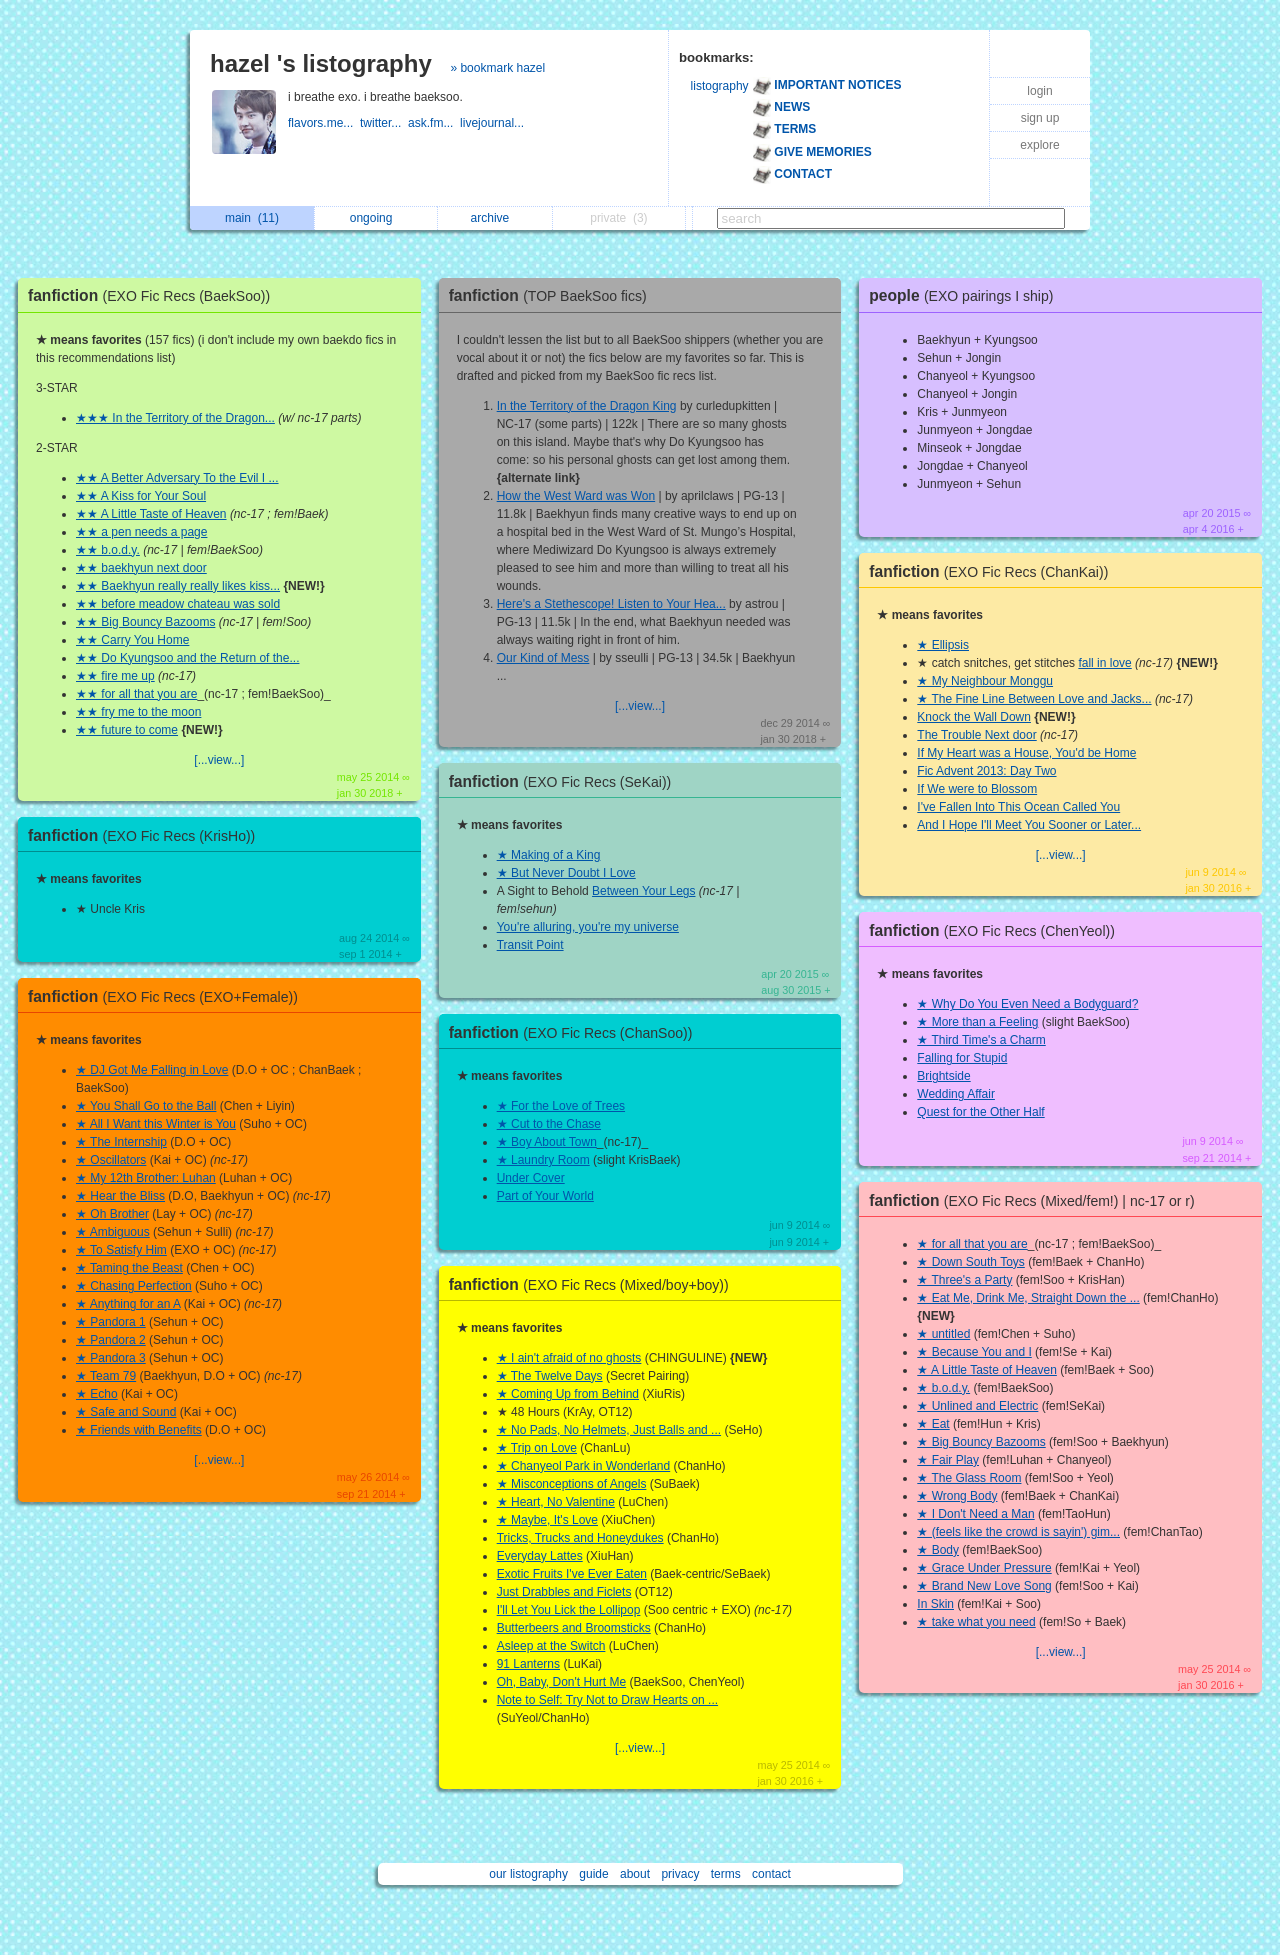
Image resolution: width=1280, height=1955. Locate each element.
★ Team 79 (106, 1376)
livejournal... (493, 123)
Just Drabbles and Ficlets (564, 1592)
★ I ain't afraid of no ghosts (569, 1358)
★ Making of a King (549, 855)
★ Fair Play (948, 1460)
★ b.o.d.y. (943, 1388)
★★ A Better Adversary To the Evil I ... (177, 478)
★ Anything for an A (128, 1304)
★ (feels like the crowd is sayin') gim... (1018, 1532)
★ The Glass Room (969, 1478)
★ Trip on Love (537, 1448)
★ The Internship (121, 1142)
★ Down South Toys (971, 1262)
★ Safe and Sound (126, 1412)
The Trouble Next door (976, 735)
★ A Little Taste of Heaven (987, 1370)
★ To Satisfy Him (121, 1250)
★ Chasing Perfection (134, 1286)
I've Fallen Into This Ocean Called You (1018, 807)
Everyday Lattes (540, 1556)
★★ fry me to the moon (138, 712)
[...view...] (219, 760)
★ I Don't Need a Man (975, 1514)
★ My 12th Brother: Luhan (146, 1178)
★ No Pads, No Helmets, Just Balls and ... (609, 1430)
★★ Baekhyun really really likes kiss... (178, 586)
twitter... (384, 123)
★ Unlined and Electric (977, 1406)
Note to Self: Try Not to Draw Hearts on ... (607, 1700)
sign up (1040, 118)
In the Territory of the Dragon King (587, 406)
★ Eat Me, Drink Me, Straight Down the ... (1028, 1298)
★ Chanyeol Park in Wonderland (584, 1466)
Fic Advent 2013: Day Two (986, 771)
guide (593, 1874)
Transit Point (530, 945)
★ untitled (943, 1334)
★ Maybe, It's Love (547, 1520)
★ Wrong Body (957, 1496)
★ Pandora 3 (111, 1358)
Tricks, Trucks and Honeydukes (580, 1538)
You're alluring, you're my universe (588, 927)
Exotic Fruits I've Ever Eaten (572, 1574)
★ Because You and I (974, 1352)
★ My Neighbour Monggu (985, 681)
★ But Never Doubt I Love (566, 873)
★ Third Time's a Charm (981, 1040)
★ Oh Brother (112, 1214)
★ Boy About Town (547, 1142)
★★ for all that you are (136, 694)
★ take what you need (976, 1622)
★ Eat (933, 1424)
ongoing (376, 218)
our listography (528, 1874)
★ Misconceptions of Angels (572, 1484)
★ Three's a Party (964, 1280)
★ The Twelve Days (550, 1376)
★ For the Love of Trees (561, 1106)
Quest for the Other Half (980, 1112)
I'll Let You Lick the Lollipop (569, 1610)
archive (495, 218)
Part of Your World (545, 1196)
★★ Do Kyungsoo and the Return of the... (187, 658)
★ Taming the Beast (129, 1268)
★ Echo (97, 1394)
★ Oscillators (111, 1160)
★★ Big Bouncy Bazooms (145, 622)
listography (720, 86)
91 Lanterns (528, 1664)
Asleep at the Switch (551, 1646)
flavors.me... (324, 123)
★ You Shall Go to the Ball (146, 1106)
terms (726, 1874)
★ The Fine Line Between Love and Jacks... (1034, 699)
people (966, 295)
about (635, 1874)
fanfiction (154, 295)
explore (1039, 145)
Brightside (943, 1076)
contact (771, 1874)
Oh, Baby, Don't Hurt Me (561, 1682)
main (252, 218)
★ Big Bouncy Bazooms (981, 1442)
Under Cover (531, 1178)
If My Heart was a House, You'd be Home (1026, 753)
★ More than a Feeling (977, 1022)
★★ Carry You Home (132, 640)
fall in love (1104, 663)
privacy (680, 1874)
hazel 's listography (321, 63)
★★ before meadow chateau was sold (178, 604)
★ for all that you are (972, 1244)
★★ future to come (127, 730)
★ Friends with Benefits (139, 1430)
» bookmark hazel (497, 68)
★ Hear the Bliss (120, 1196)
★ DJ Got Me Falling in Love (152, 1070)
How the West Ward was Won (576, 496)
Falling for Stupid (962, 1058)
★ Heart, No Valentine (556, 1502)
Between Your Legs (643, 891)
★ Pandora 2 (111, 1340)
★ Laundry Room (543, 1160)
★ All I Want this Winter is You (156, 1124)
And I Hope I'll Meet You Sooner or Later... (1029, 825)
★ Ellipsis (943, 645)
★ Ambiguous (113, 1232)
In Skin (935, 1604)
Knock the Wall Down (974, 717)
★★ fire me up (115, 676)
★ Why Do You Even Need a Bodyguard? (1027, 1004)
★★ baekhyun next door (141, 568)
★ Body (938, 1550)
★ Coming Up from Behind (568, 1394)
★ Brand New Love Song (984, 1586)
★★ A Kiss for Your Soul (141, 496)
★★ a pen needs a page (141, 532)
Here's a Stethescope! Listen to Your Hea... (611, 604)
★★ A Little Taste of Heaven (151, 514)
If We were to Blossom (977, 789)
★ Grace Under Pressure (984, 1568)
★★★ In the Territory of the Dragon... (175, 418)
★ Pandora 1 (111, 1322)
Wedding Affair (956, 1094)
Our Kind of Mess (543, 658)
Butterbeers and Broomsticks (574, 1628)
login (1039, 91)
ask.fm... (434, 123)
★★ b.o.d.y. (108, 550)
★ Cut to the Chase (549, 1124)
